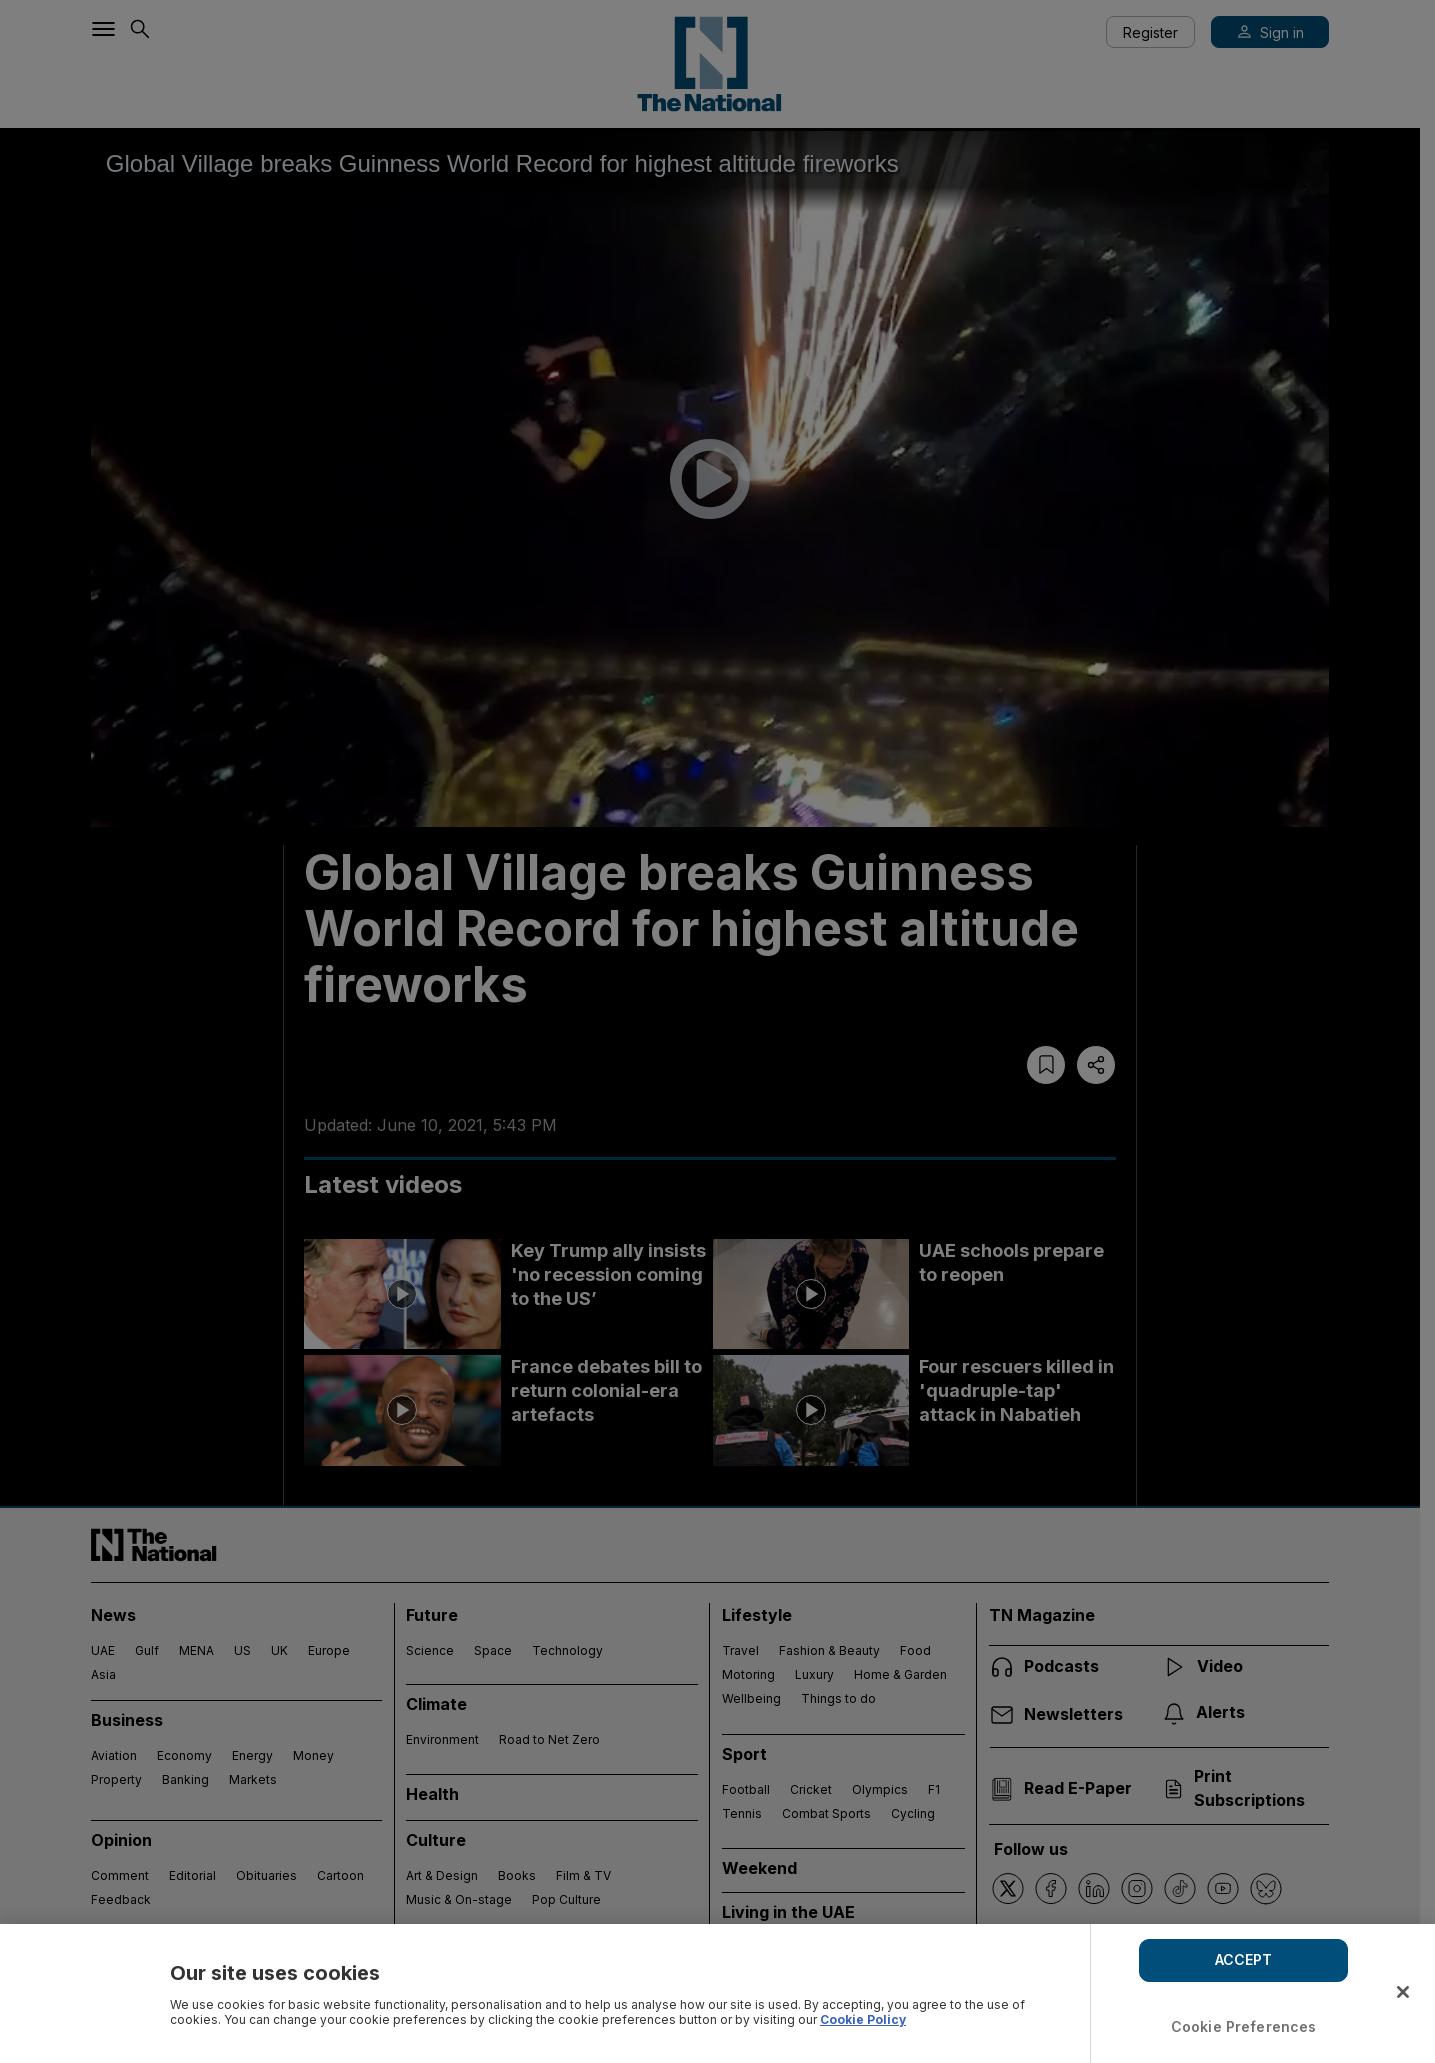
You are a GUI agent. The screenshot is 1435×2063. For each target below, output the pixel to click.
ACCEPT (1244, 1959)
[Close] (1403, 1992)
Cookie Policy (863, 2019)
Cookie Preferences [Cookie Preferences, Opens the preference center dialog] (1244, 2026)
